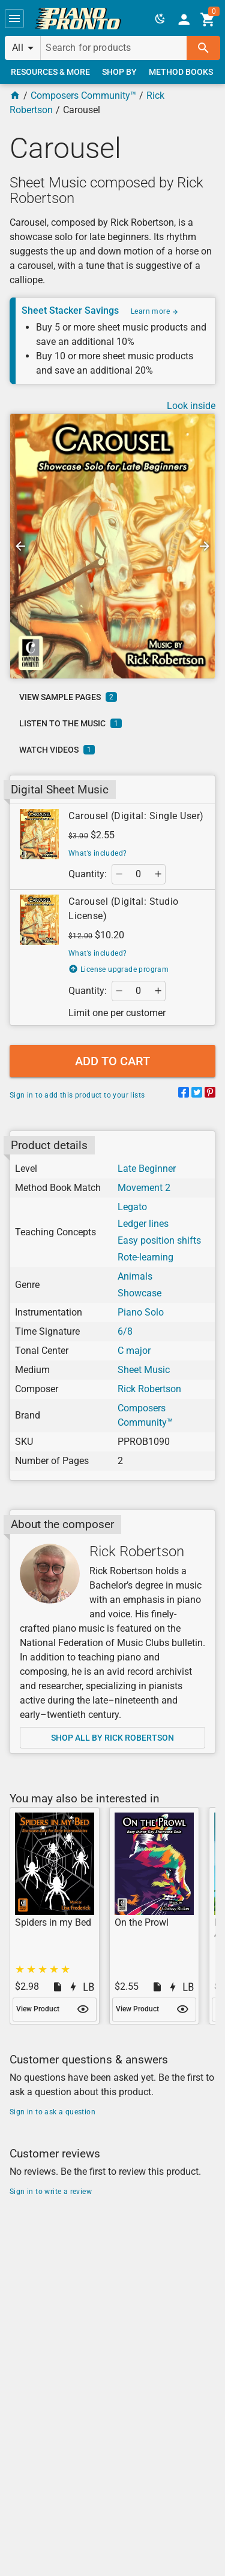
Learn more (155, 311)
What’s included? (97, 853)
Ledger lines (143, 1223)
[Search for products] (114, 48)
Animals (135, 1276)
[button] (14, 18)
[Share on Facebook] (183, 1094)
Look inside (191, 405)
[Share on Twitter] (196, 1094)
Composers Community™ (83, 95)
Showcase (139, 1293)
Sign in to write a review (51, 2191)
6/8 (125, 1331)
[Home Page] (15, 95)
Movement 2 (144, 1187)
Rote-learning (145, 1257)
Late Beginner (147, 1168)
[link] (78, 19)
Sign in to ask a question (52, 2112)
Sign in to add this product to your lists (77, 1095)
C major (134, 1350)
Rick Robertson (149, 1389)
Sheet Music (144, 1369)
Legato (132, 1207)
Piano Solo (141, 1312)
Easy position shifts (159, 1240)
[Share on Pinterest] (210, 1094)
